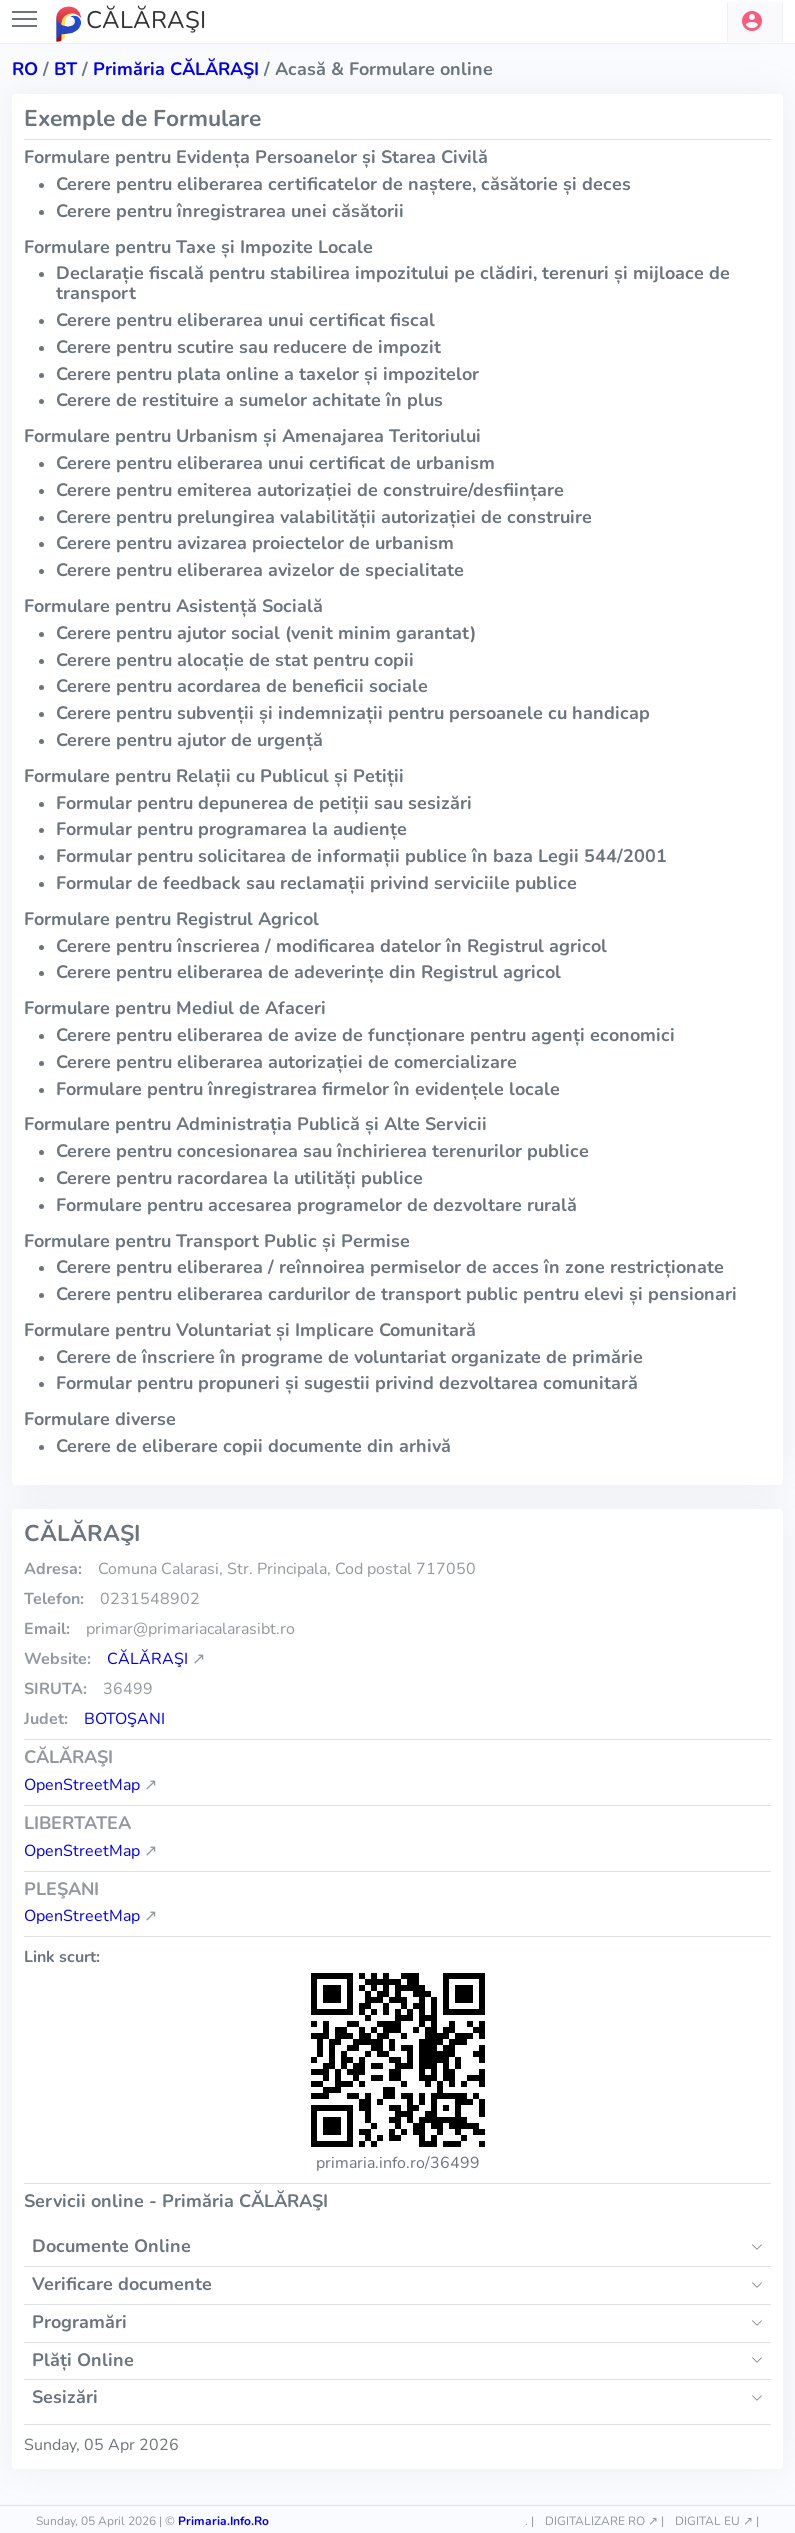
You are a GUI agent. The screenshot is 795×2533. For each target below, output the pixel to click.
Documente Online (111, 2246)
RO (25, 69)
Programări (79, 2322)
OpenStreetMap (82, 1785)
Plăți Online (83, 2360)
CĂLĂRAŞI (147, 1659)
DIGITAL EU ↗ (714, 2521)
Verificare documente (122, 2284)
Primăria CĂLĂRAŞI (176, 69)
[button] (755, 22)
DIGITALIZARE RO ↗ (601, 2521)
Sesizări (65, 2397)
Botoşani (124, 1719)
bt (65, 69)
